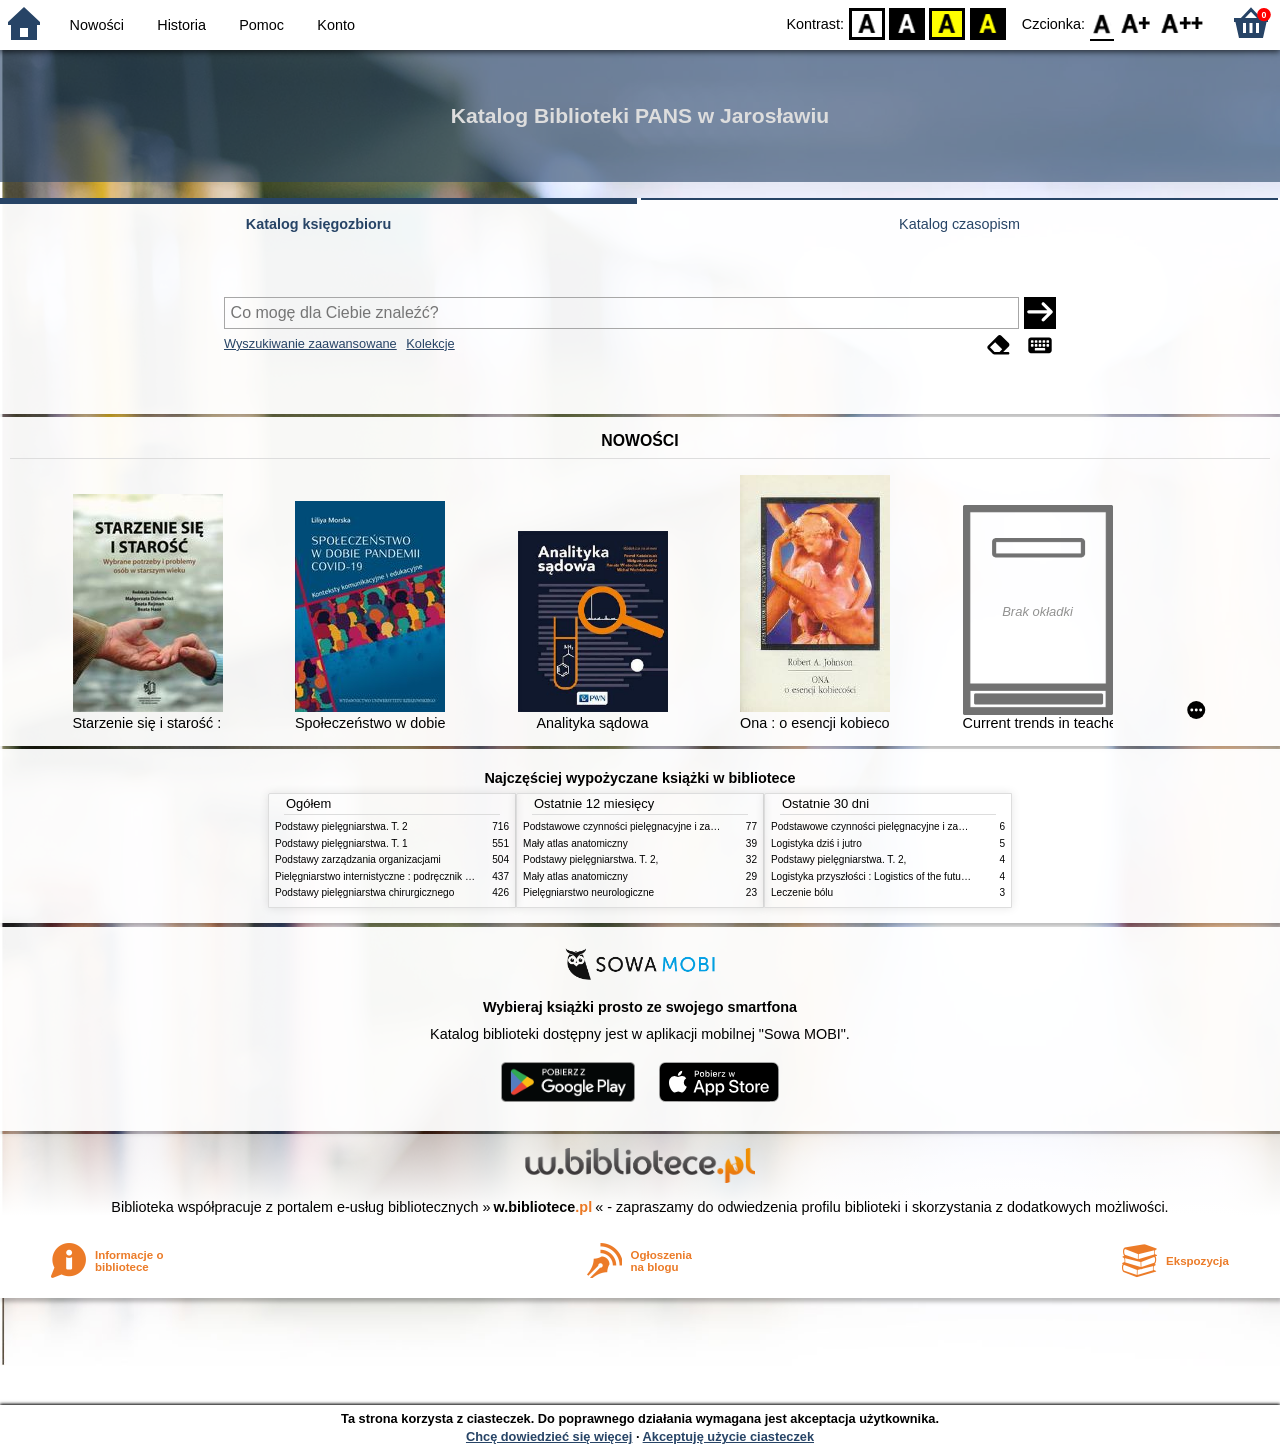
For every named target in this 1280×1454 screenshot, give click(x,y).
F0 (1101, 22)
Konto (336, 25)
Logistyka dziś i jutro (816, 843)
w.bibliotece (543, 1207)
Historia (181, 25)
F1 (1136, 22)
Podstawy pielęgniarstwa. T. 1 (341, 843)
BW (907, 22)
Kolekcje (430, 343)
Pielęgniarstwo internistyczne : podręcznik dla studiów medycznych (424, 876)
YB (947, 22)
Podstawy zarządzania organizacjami (358, 859)
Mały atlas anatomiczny (575, 843)
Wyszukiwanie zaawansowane (310, 343)
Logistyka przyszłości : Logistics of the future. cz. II (884, 876)
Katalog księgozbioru (319, 224)
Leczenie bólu (802, 892)
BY (987, 22)
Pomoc (261, 25)
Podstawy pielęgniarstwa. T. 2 (341, 826)
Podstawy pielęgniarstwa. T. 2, (590, 859)
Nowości (97, 25)
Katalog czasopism (959, 224)
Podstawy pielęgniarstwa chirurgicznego (364, 892)
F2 (1182, 22)
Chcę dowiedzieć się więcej (549, 1436)
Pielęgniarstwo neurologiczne (588, 892)
